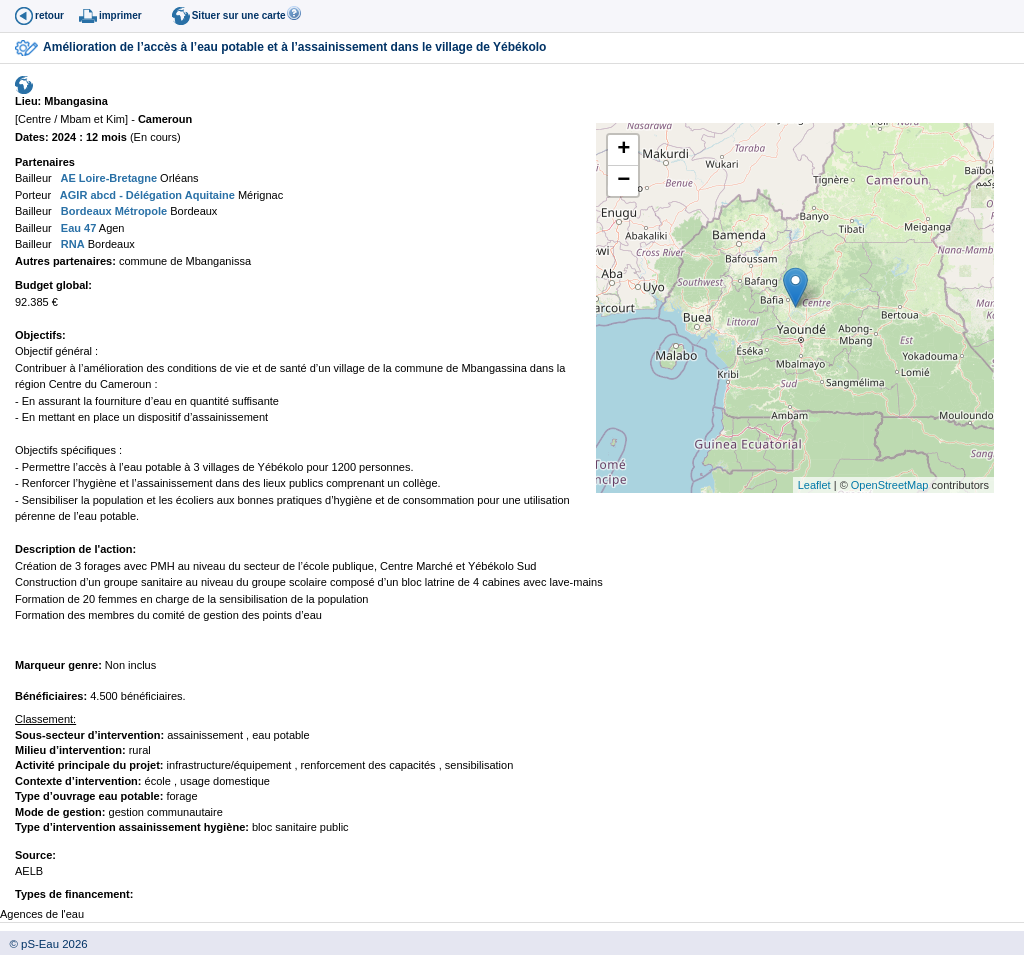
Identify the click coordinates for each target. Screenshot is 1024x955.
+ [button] (623, 150)
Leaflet (814, 485)
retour (49, 15)
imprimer (120, 15)
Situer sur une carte (239, 15)
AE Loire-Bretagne (107, 178)
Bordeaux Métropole (112, 211)
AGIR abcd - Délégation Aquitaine (146, 195)
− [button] (623, 181)
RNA (71, 244)
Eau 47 (77, 228)
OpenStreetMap (890, 485)
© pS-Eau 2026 (44, 944)
